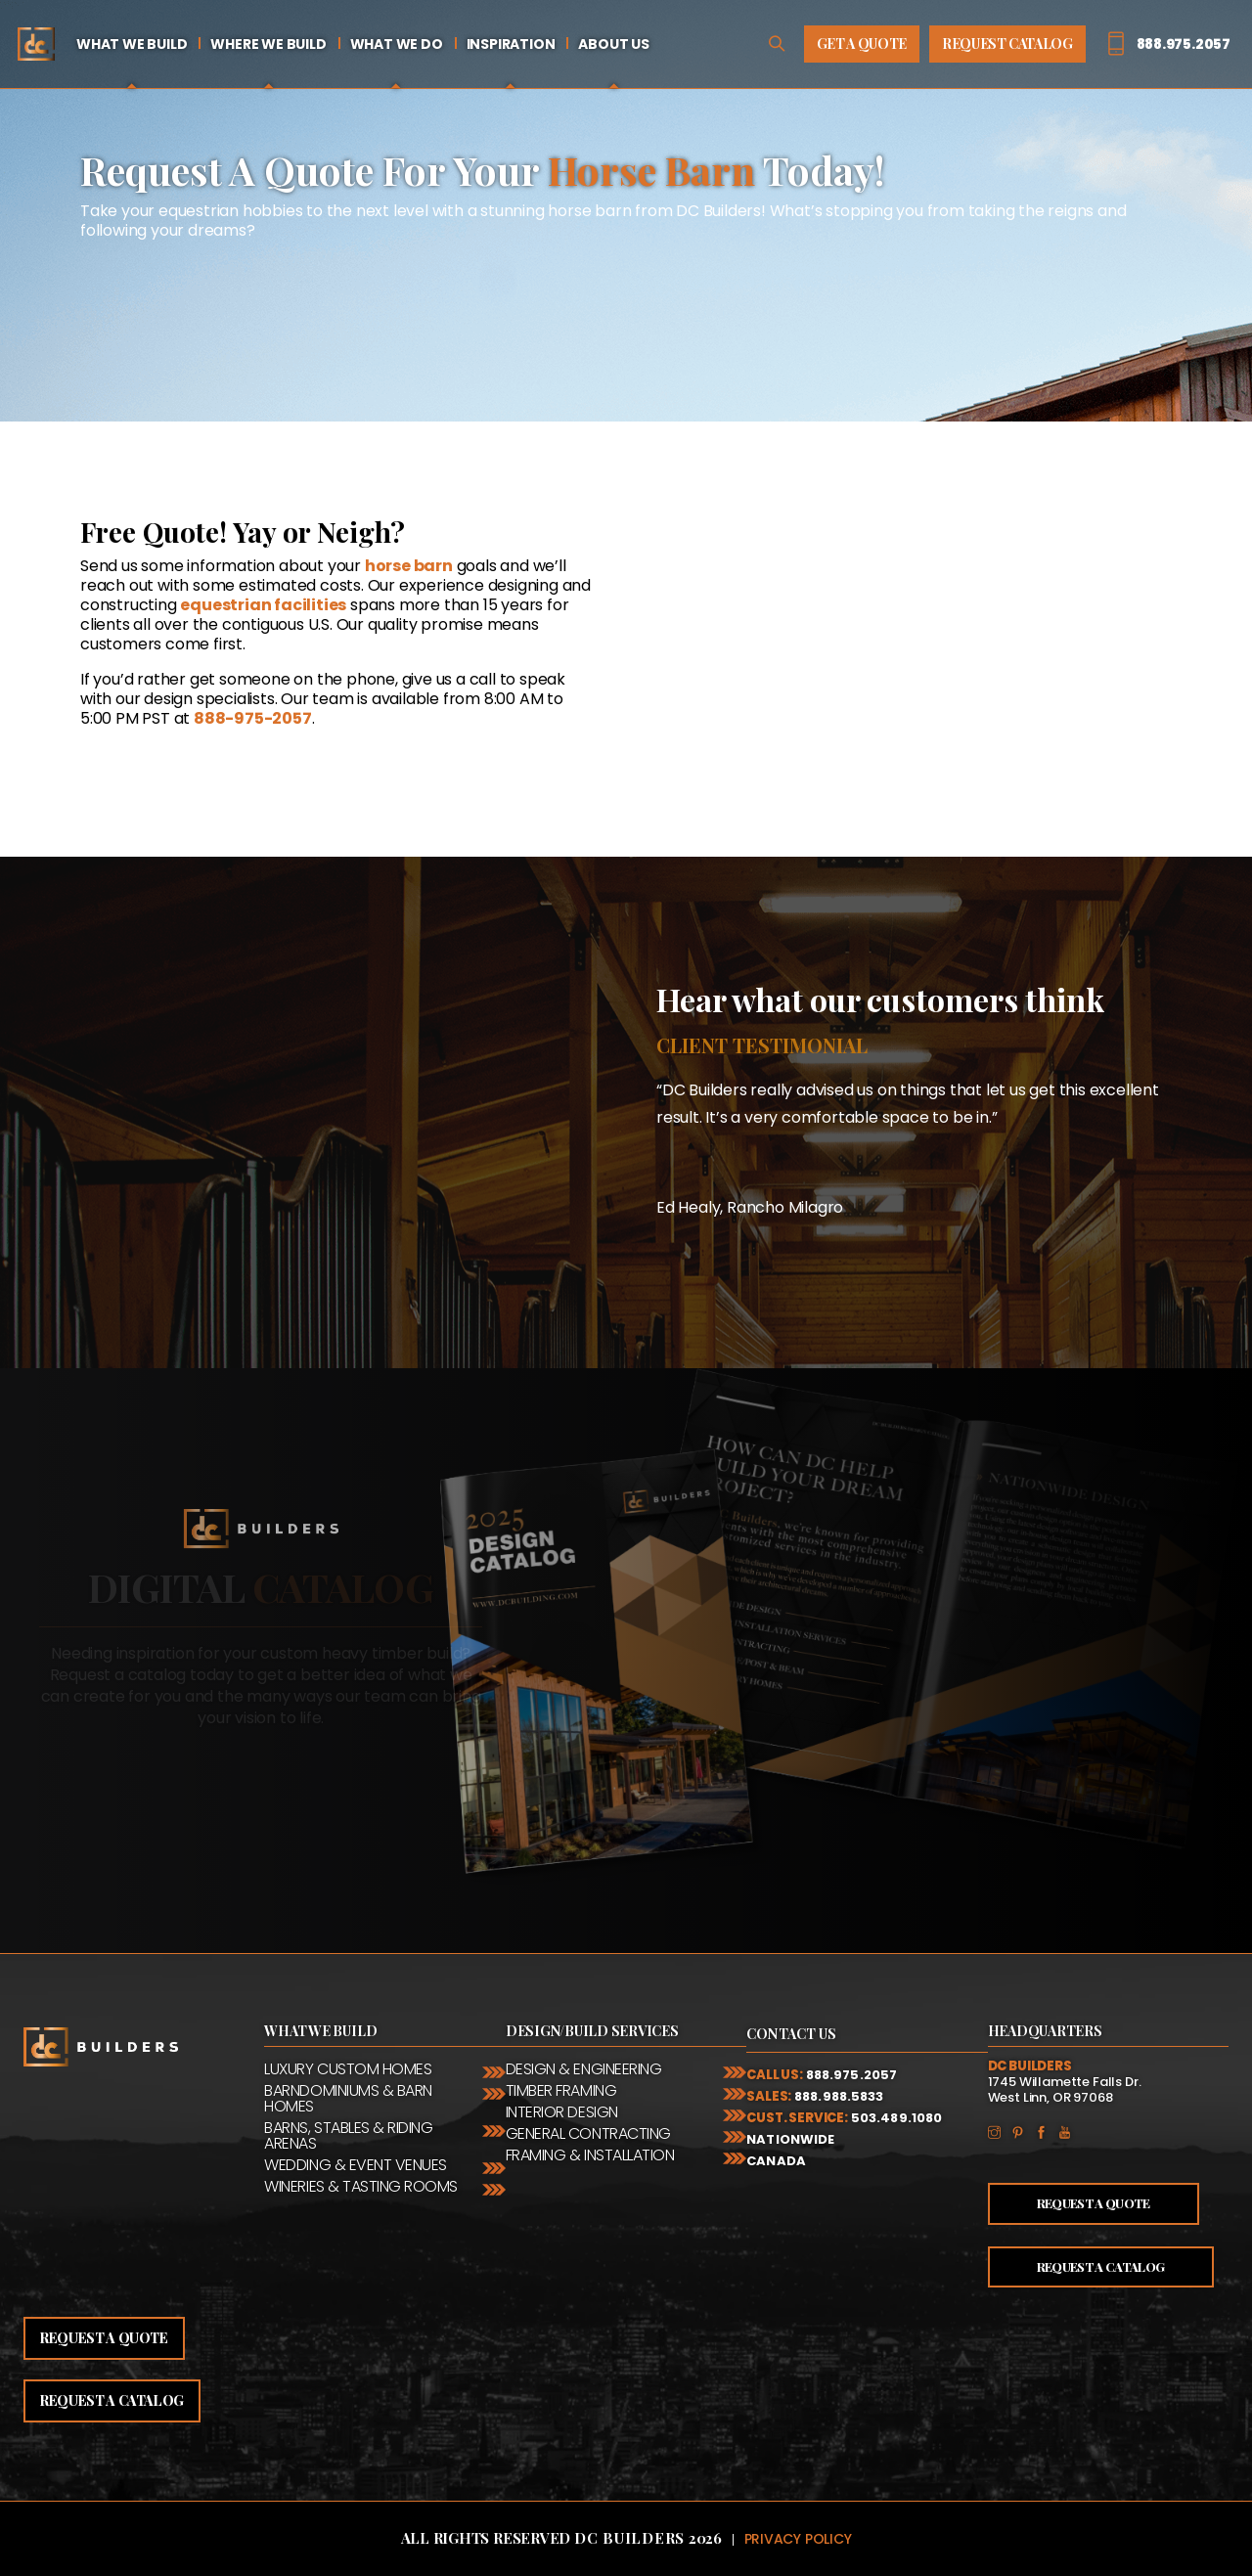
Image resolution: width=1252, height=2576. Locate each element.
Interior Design (562, 2112)
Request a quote (104, 2338)
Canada (776, 2161)
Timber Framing (561, 2091)
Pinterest (1023, 2131)
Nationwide (790, 2139)
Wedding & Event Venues (355, 2165)
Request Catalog (1007, 43)
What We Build (131, 44)
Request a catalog (112, 2400)
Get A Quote (862, 43)
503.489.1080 (897, 2118)
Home (36, 44)
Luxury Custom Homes (347, 2069)
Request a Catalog (1101, 2266)
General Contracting (588, 2134)
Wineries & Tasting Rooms (360, 2187)
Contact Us (791, 2033)
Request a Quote (1093, 2203)
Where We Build (268, 44)
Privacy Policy (798, 2539)
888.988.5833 (839, 2096)
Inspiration (511, 44)
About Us (613, 44)
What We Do (396, 44)
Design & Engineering (583, 2069)
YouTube (1070, 2131)
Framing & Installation (590, 2155)
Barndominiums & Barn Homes (347, 2098)
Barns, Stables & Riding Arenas (348, 2135)
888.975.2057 (852, 2074)
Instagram (999, 2131)
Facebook (1046, 2131)
